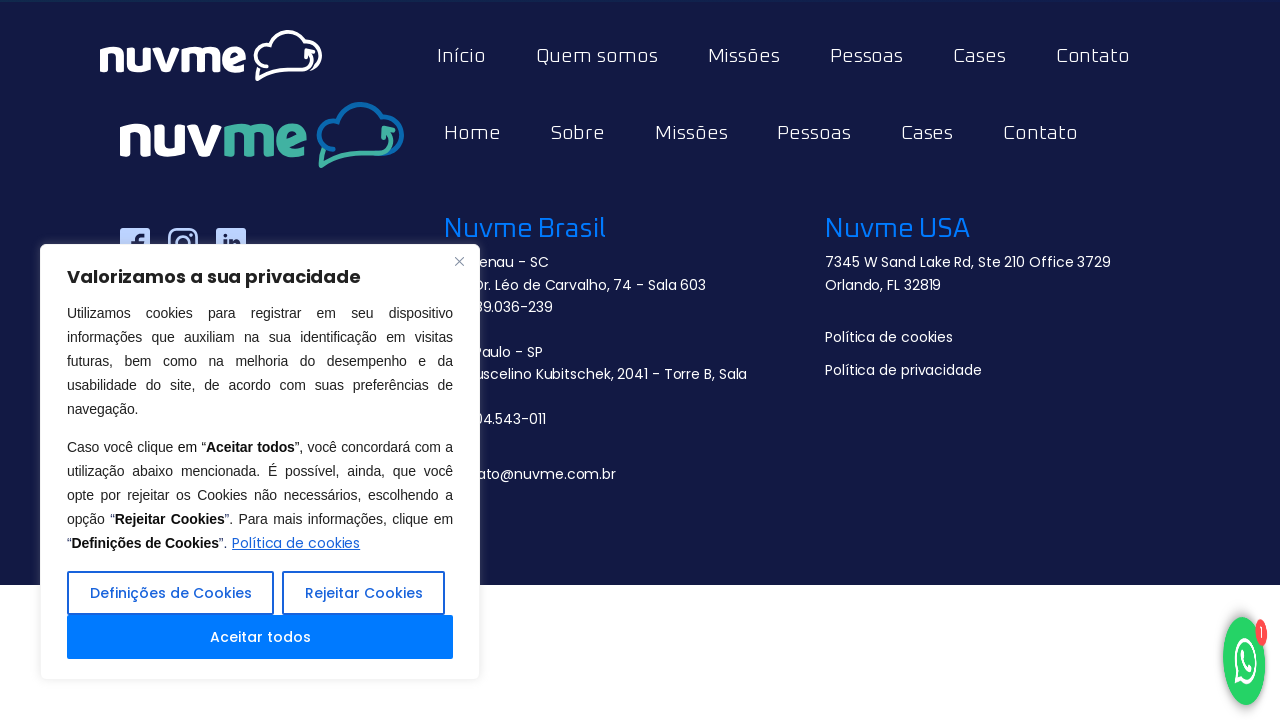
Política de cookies (296, 543)
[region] (260, 462)
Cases (979, 56)
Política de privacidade (903, 370)
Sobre (578, 133)
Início (461, 56)
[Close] (459, 261)
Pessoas (866, 56)
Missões (744, 56)
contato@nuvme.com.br (530, 474)
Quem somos (597, 56)
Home (472, 133)
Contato (1093, 56)
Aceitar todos (260, 637)
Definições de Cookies (171, 593)
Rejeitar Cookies (364, 593)
